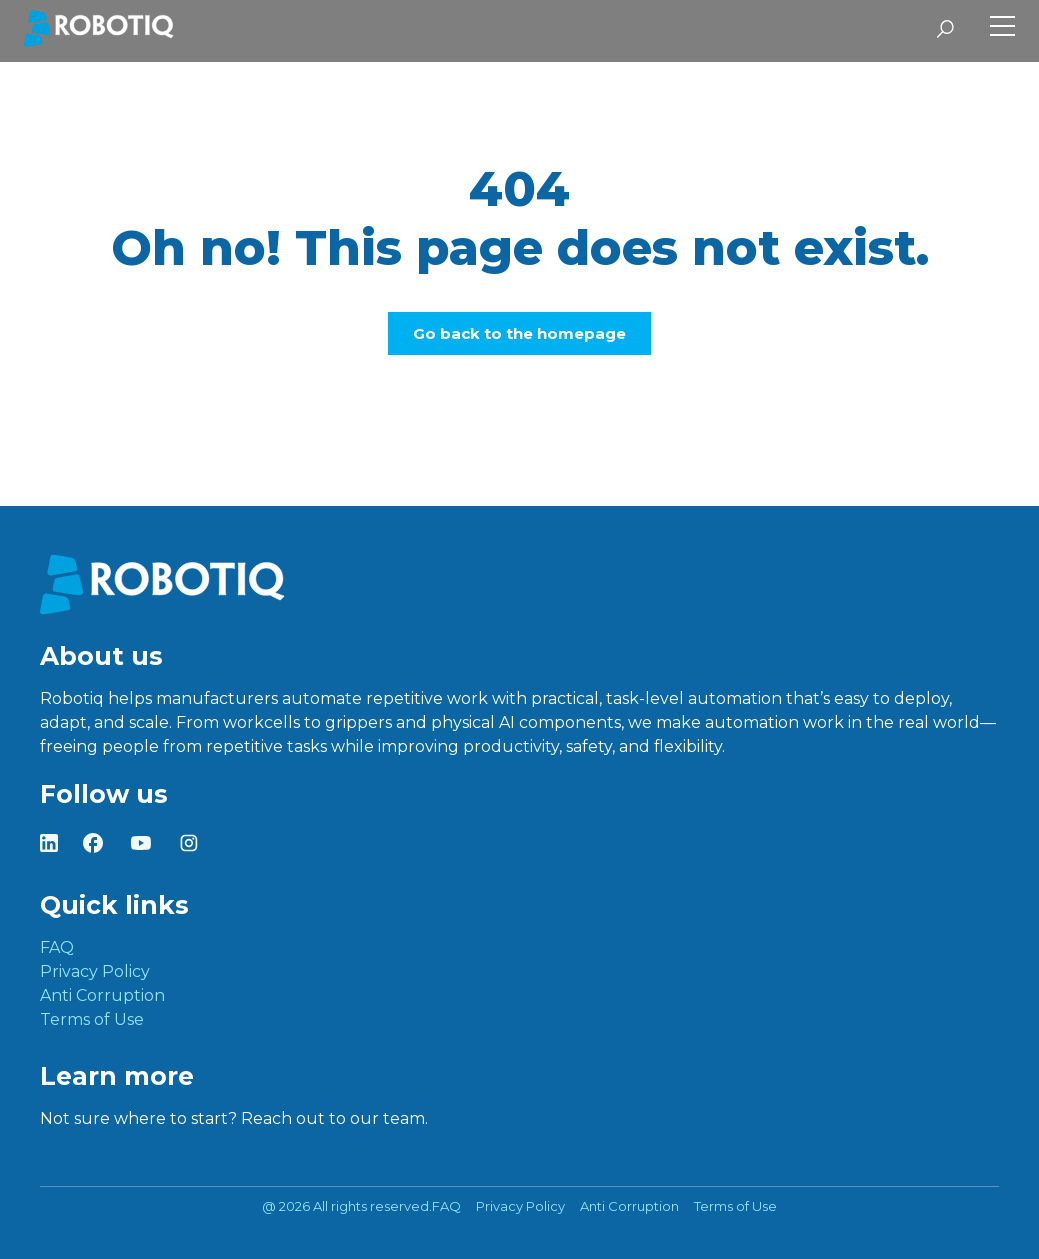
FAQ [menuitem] (57, 947)
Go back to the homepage (519, 333)
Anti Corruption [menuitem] (102, 995)
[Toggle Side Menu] (1002, 28)
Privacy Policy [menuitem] (95, 971)
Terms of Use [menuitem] (92, 1019)
